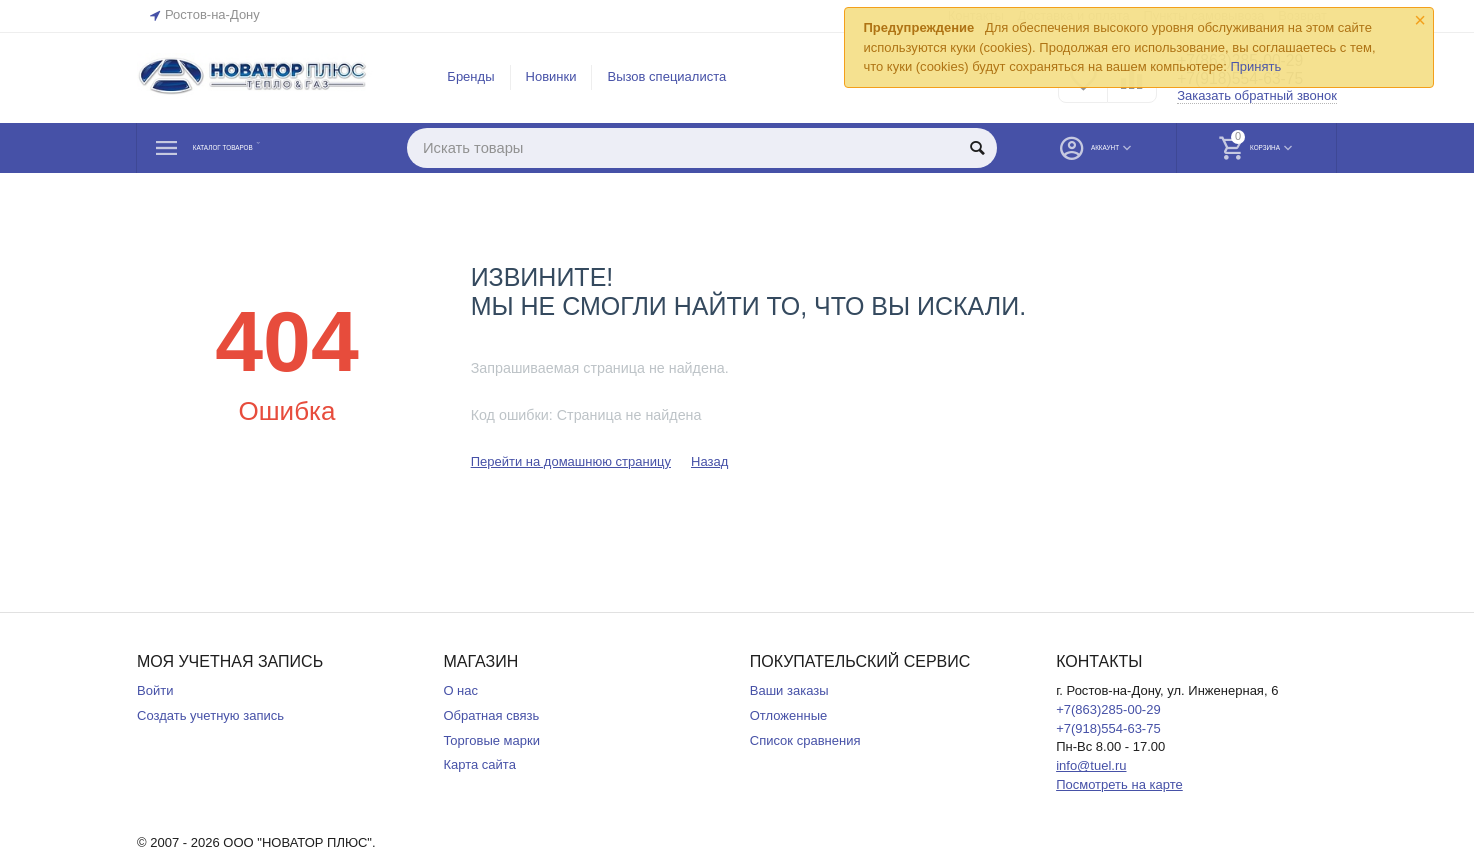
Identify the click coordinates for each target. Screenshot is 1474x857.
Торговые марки (491, 740)
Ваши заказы (789, 690)
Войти (155, 690)
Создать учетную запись (210, 715)
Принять (1255, 66)
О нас (460, 690)
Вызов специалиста (666, 76)
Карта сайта (479, 764)
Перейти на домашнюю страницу (571, 461)
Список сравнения (805, 740)
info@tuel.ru (1091, 765)
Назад (709, 461)
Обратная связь (491, 715)
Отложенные (789, 715)
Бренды (470, 76)
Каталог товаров (257, 148)
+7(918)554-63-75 (1108, 728)
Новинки (551, 76)
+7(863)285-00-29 (1108, 709)
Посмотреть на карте (1119, 784)
